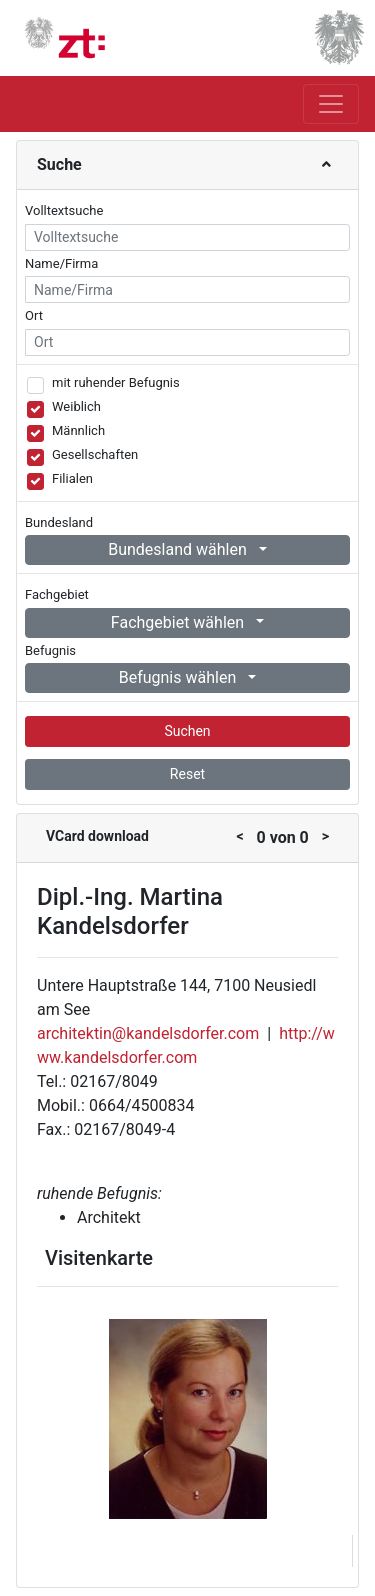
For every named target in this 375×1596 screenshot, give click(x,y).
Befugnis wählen (180, 677)
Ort (34, 315)
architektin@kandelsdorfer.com (148, 1033)
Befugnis (50, 650)
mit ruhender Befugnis (116, 382)
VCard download (97, 836)
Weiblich (76, 406)
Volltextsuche (64, 210)
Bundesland (59, 522)
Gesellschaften (95, 454)
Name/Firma (61, 263)
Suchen (187, 731)
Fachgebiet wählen (179, 622)
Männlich (78, 430)
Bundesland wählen (179, 549)
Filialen (72, 478)
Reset (187, 774)
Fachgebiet (57, 594)
